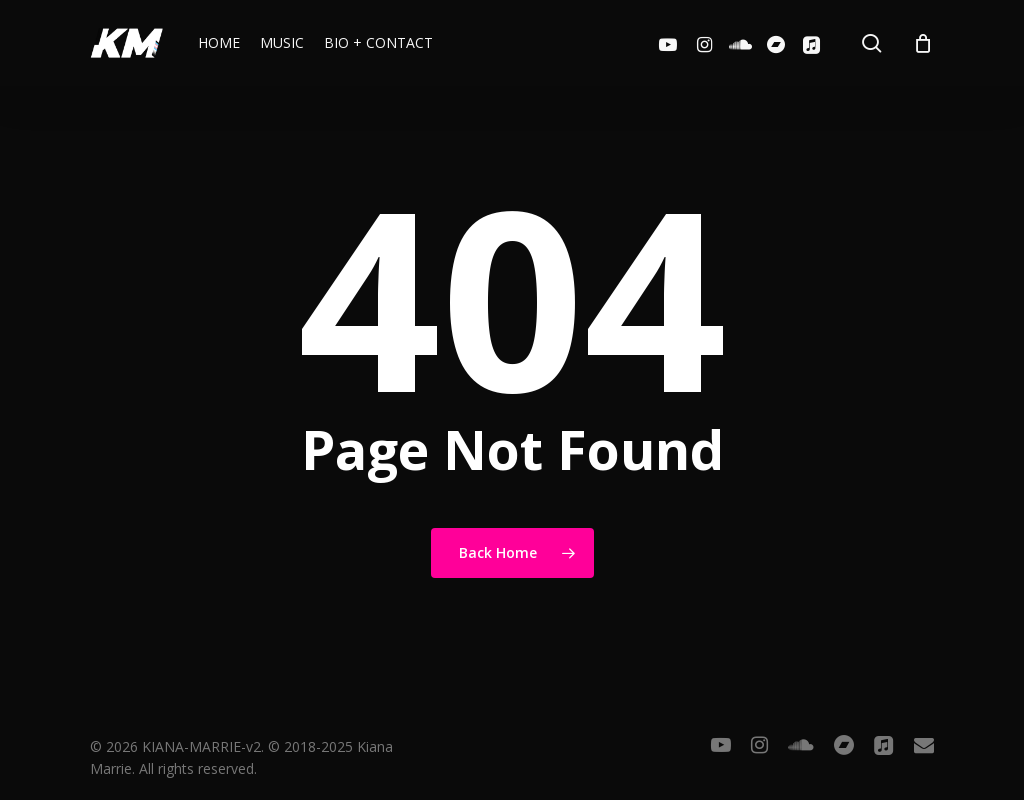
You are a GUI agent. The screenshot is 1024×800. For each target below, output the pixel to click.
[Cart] (923, 43)
